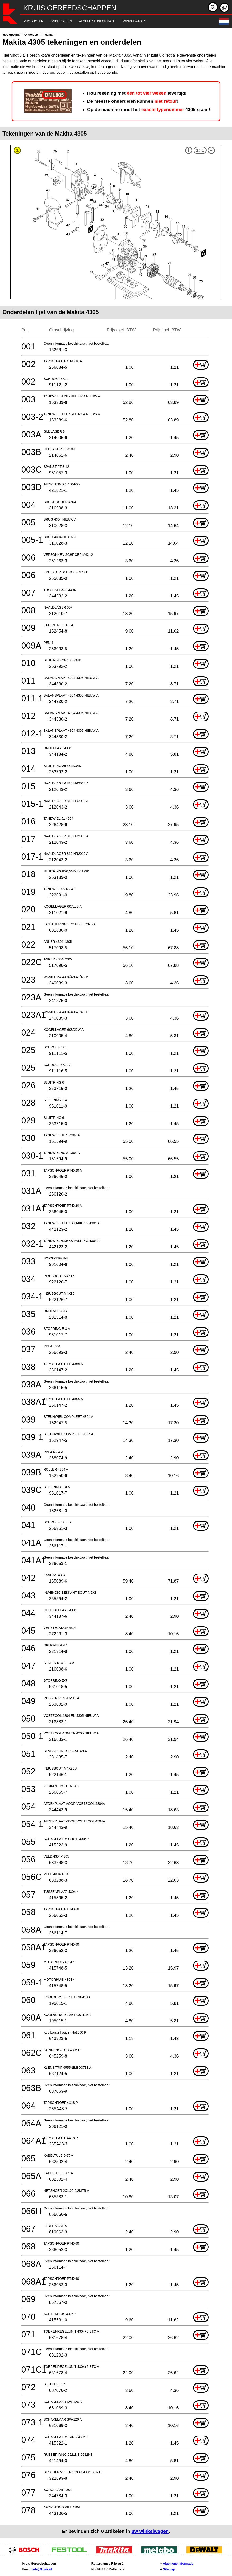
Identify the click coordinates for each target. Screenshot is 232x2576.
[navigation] (109, 21)
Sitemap (169, 2569)
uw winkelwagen (150, 2531)
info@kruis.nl (42, 2569)
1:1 (200, 150)
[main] (116, 1285)
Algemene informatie (178, 2563)
